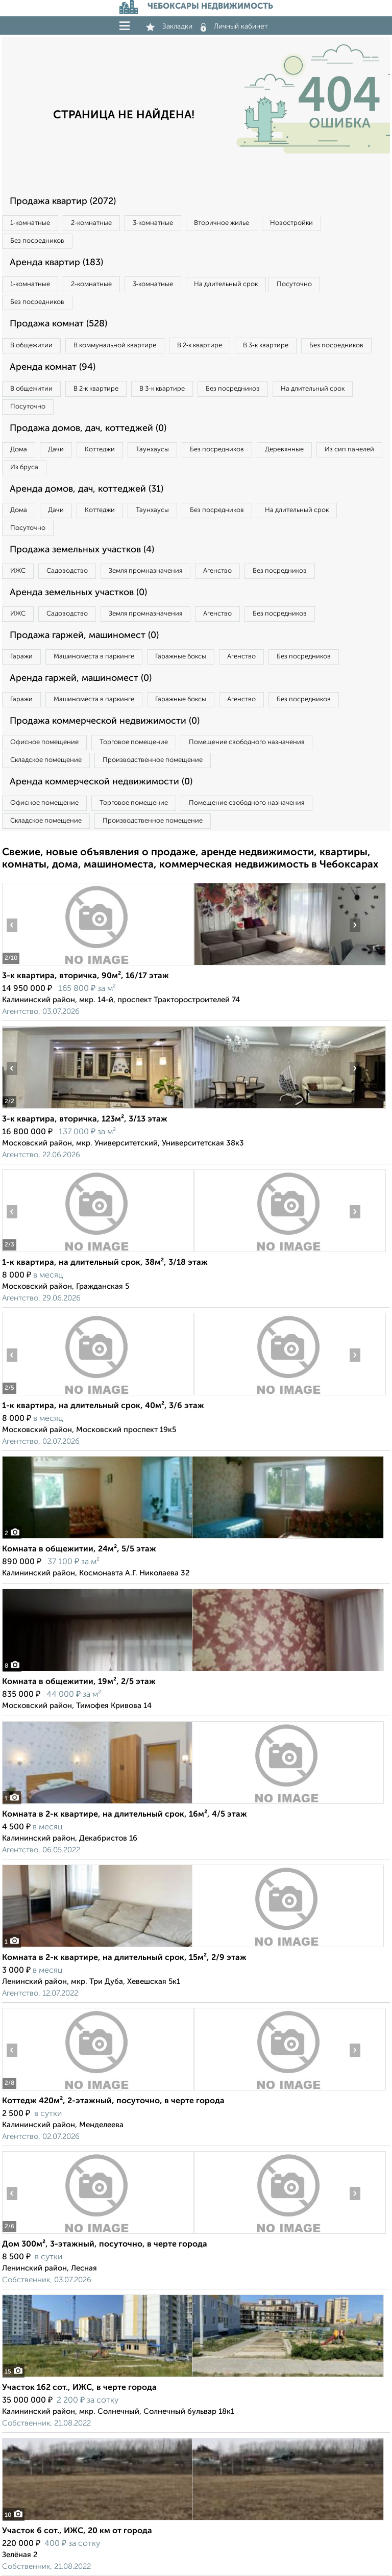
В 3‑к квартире (265, 345)
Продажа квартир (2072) (63, 201)
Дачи (56, 449)
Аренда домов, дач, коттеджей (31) (86, 489)
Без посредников (37, 241)
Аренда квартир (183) (56, 262)
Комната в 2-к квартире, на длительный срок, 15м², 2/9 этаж (124, 1958)
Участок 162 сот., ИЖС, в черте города (79, 2388)
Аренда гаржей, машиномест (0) (81, 678)
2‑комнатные (91, 223)
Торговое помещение (134, 742)
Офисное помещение (44, 742)
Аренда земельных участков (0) (78, 592)
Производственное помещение (153, 760)
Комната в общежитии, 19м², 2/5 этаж (79, 1682)
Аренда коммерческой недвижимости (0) (101, 781)
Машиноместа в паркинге (94, 656)
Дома (18, 449)
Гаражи (21, 656)
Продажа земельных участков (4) (82, 549)
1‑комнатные (30, 223)
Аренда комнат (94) (52, 367)
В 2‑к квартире (199, 345)
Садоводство (67, 571)
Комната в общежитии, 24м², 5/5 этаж (79, 1549)
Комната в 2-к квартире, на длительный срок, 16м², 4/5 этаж (124, 1814)
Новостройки (291, 223)
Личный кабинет (234, 26)
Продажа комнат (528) (58, 323)
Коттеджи (100, 449)
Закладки (169, 26)
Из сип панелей (349, 449)
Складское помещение (46, 760)
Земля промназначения (145, 571)
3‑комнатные (153, 223)
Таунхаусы (152, 449)
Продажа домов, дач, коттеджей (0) (88, 428)
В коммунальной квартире (115, 345)
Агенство (217, 571)
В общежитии (31, 345)
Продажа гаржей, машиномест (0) (84, 635)
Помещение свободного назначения (246, 742)
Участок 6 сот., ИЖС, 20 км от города (77, 2531)
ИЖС (18, 571)
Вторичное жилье (221, 223)
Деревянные (284, 449)
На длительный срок (226, 284)
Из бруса (24, 467)
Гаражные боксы (180, 656)
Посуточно (294, 284)
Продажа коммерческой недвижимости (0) (105, 721)
